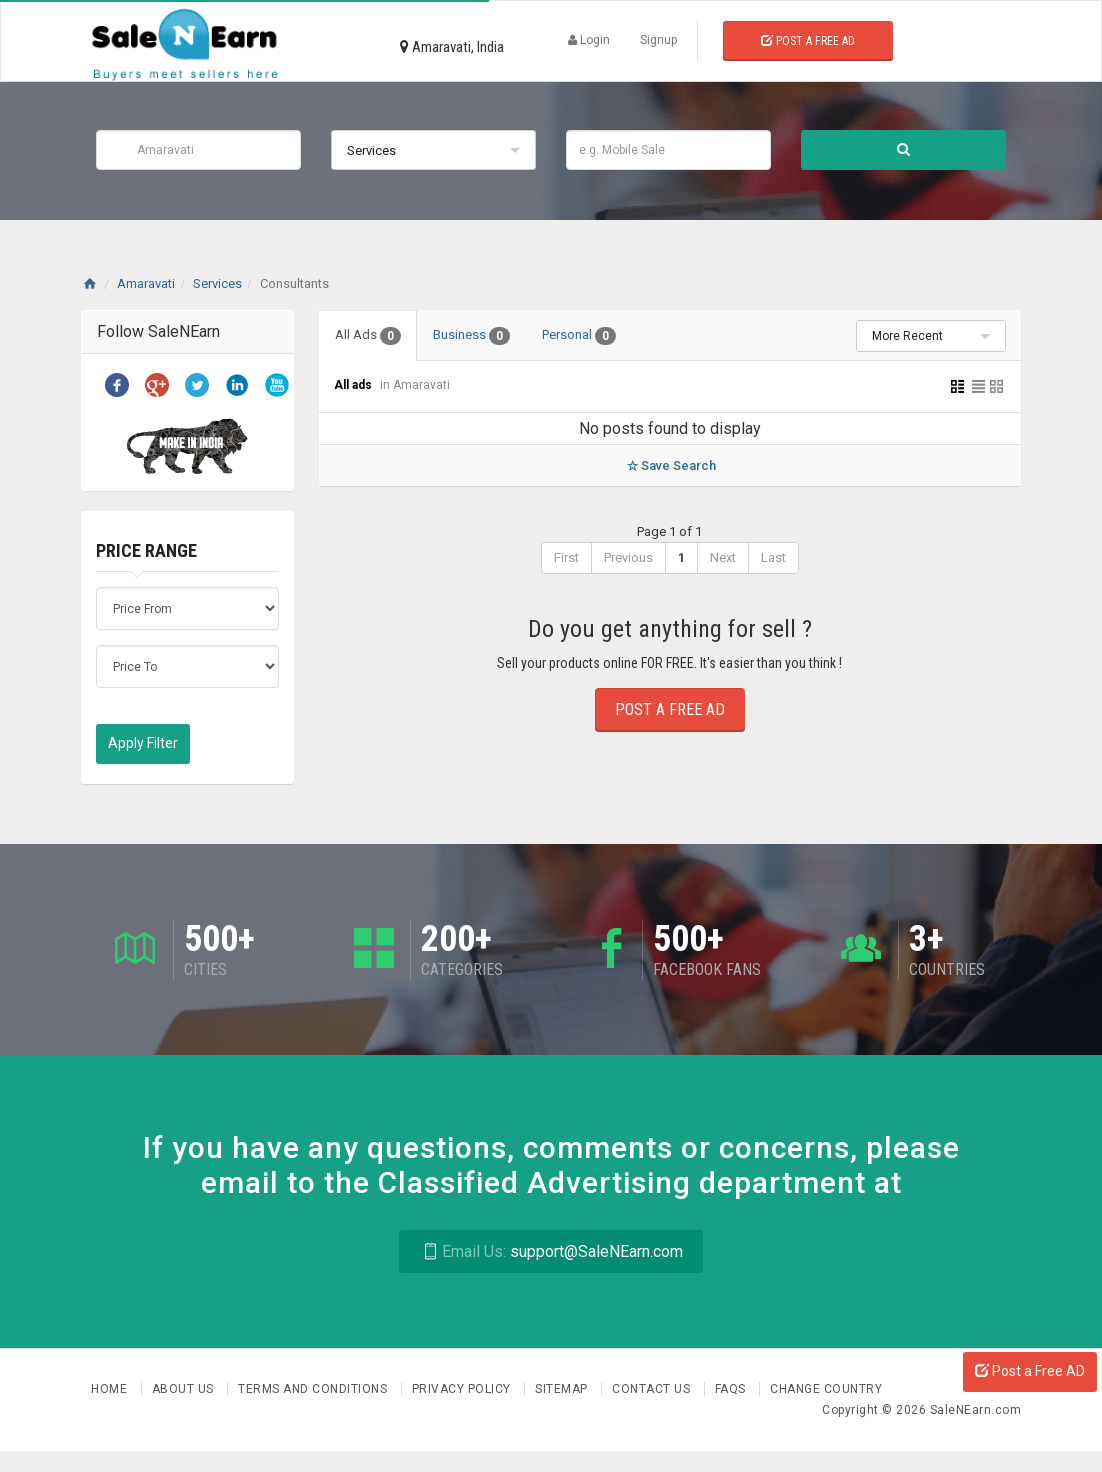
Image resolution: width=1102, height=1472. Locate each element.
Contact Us (653, 1389)
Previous (628, 557)
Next (723, 557)
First (566, 557)
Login (589, 40)
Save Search (669, 465)
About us (185, 1389)
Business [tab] (471, 336)
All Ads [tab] (368, 336)
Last (773, 557)
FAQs (732, 1389)
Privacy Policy (463, 1389)
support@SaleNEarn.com (550, 1251)
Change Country (826, 1389)
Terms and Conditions (314, 1389)
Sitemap (563, 1389)
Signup (658, 40)
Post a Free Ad (808, 41)
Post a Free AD (1030, 1371)
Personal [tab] (579, 336)
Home (111, 1389)
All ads (354, 385)
